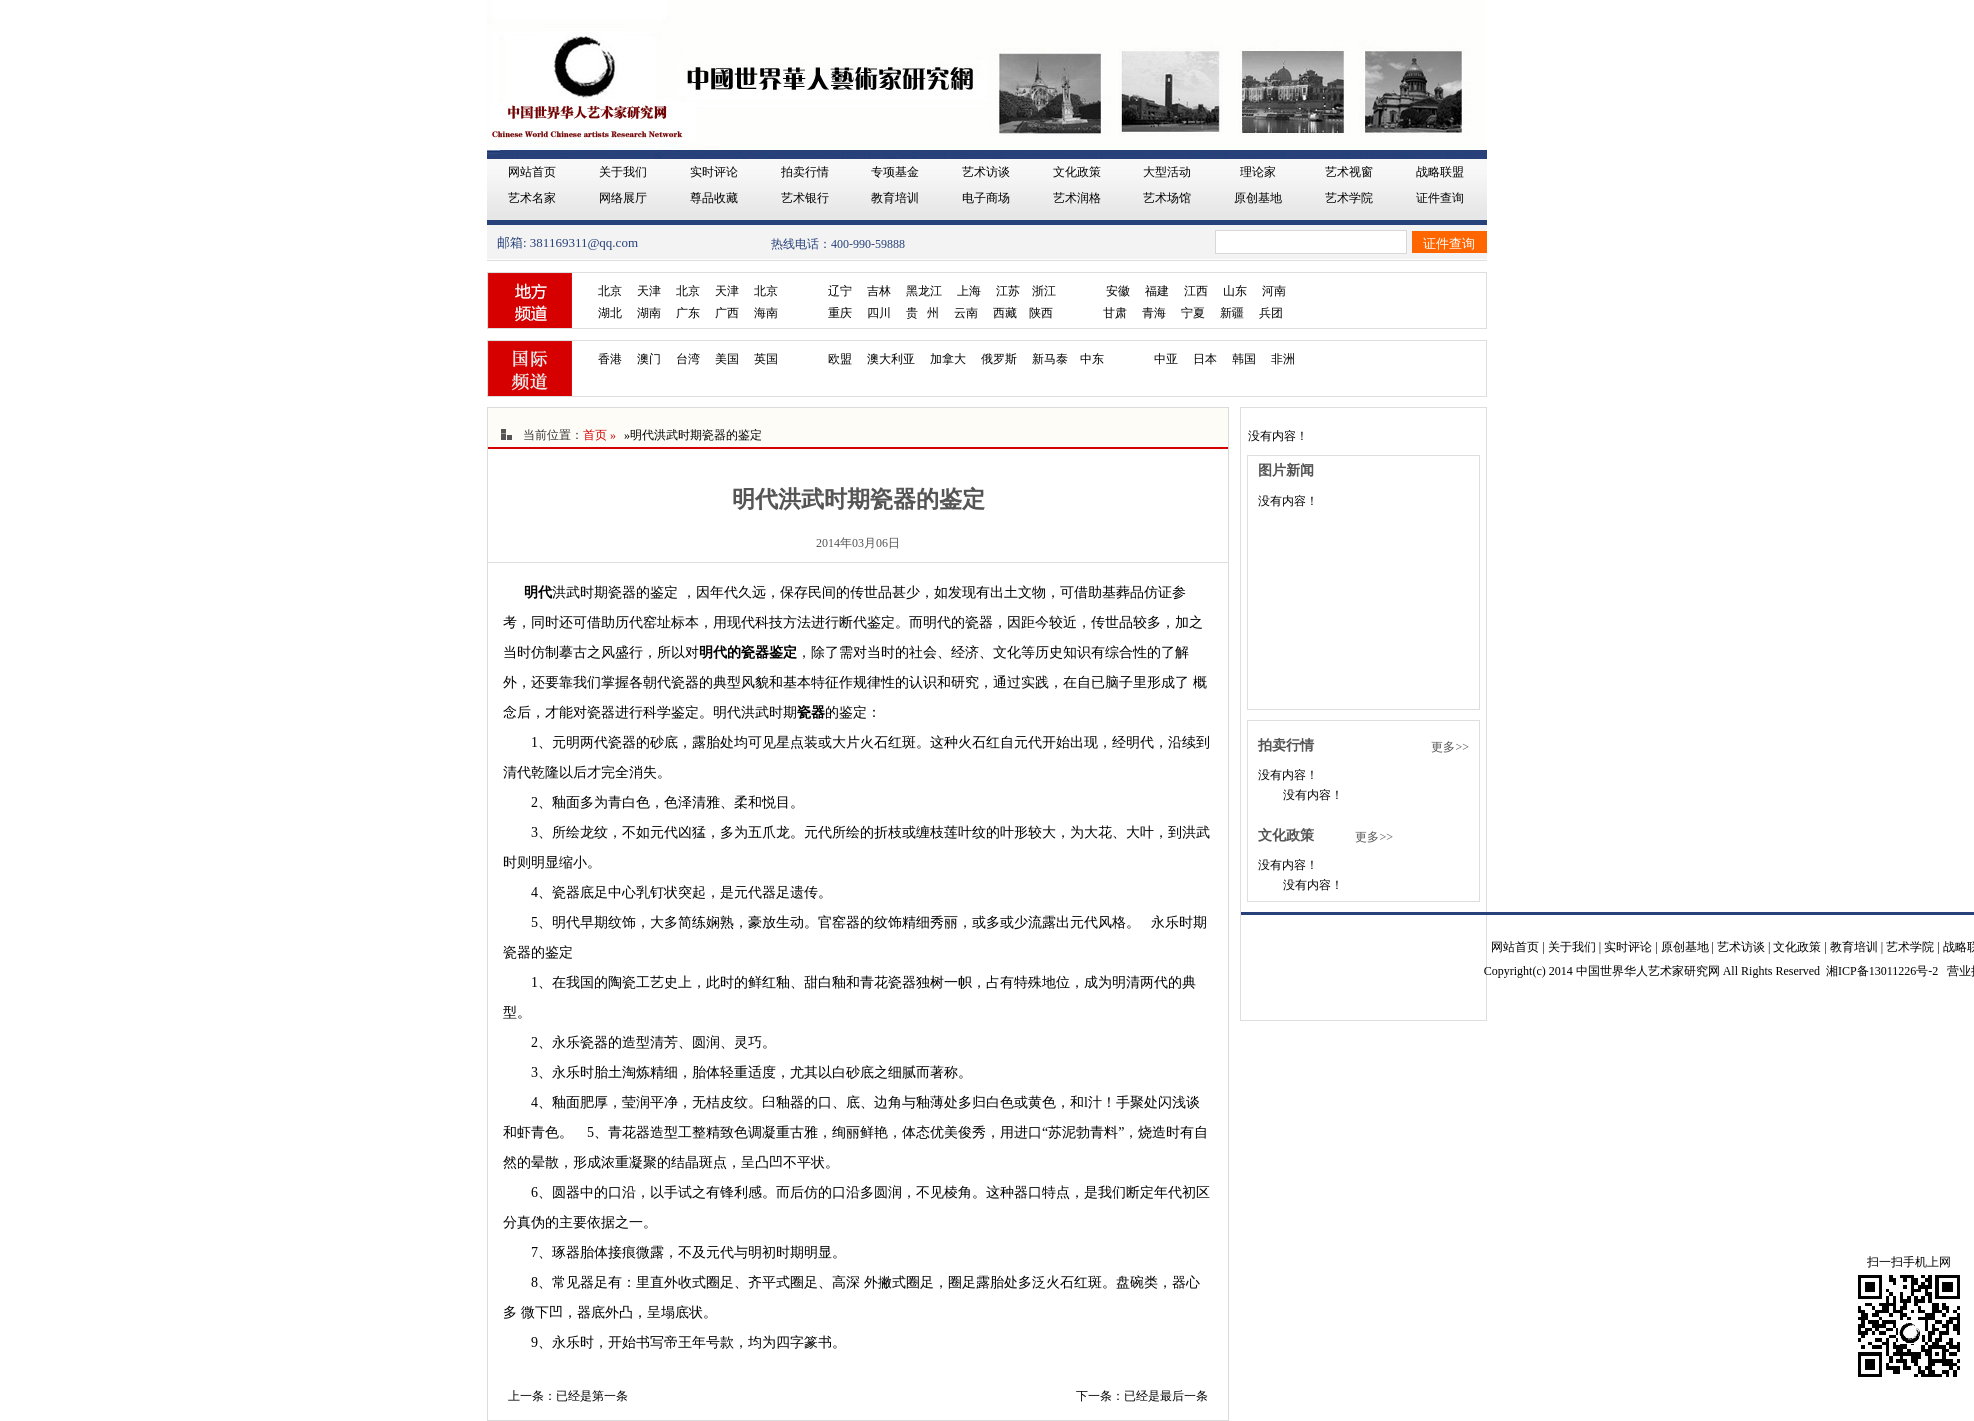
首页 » (599, 435)
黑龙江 (924, 291)
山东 (1235, 291)
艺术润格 (1077, 198)
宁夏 (1193, 313)
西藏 (1005, 313)
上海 (969, 291)
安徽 (1118, 291)
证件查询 (1440, 198)
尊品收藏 (714, 198)
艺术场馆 (1167, 198)
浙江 (1044, 291)
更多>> (1450, 747)
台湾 (688, 359)
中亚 (1166, 359)
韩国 (1244, 359)
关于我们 (623, 172)
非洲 (1283, 359)
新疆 (1232, 313)
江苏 (1008, 291)
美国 (727, 359)
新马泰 (1050, 359)
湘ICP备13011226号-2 (1882, 971)
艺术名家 (532, 198)
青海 (1154, 313)
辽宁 (840, 291)
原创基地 (1258, 198)
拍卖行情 (805, 172)
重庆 (840, 313)
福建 (1157, 291)
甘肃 (1115, 313)
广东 (688, 313)
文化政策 (1077, 172)
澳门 (649, 359)
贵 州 (922, 313)
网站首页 (532, 172)
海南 (766, 313)
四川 (879, 313)
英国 (766, 359)
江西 (1196, 291)
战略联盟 (1440, 172)
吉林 (879, 291)
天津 (649, 291)
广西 (727, 313)
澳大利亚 (891, 359)
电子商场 (986, 198)
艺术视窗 (1349, 172)
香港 (610, 359)
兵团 (1271, 313)
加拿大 (948, 359)
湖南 (649, 313)
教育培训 (895, 198)
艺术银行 (805, 198)
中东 (1092, 359)
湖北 (610, 313)
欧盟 (840, 359)
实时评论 (714, 172)
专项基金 (895, 172)
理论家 (1258, 172)
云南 (966, 313)
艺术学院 (1349, 198)
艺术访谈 (986, 172)
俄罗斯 (999, 359)
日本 (1205, 359)
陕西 (1041, 313)
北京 (610, 291)
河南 (1274, 291)
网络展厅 (623, 198)
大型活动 (1167, 172)
